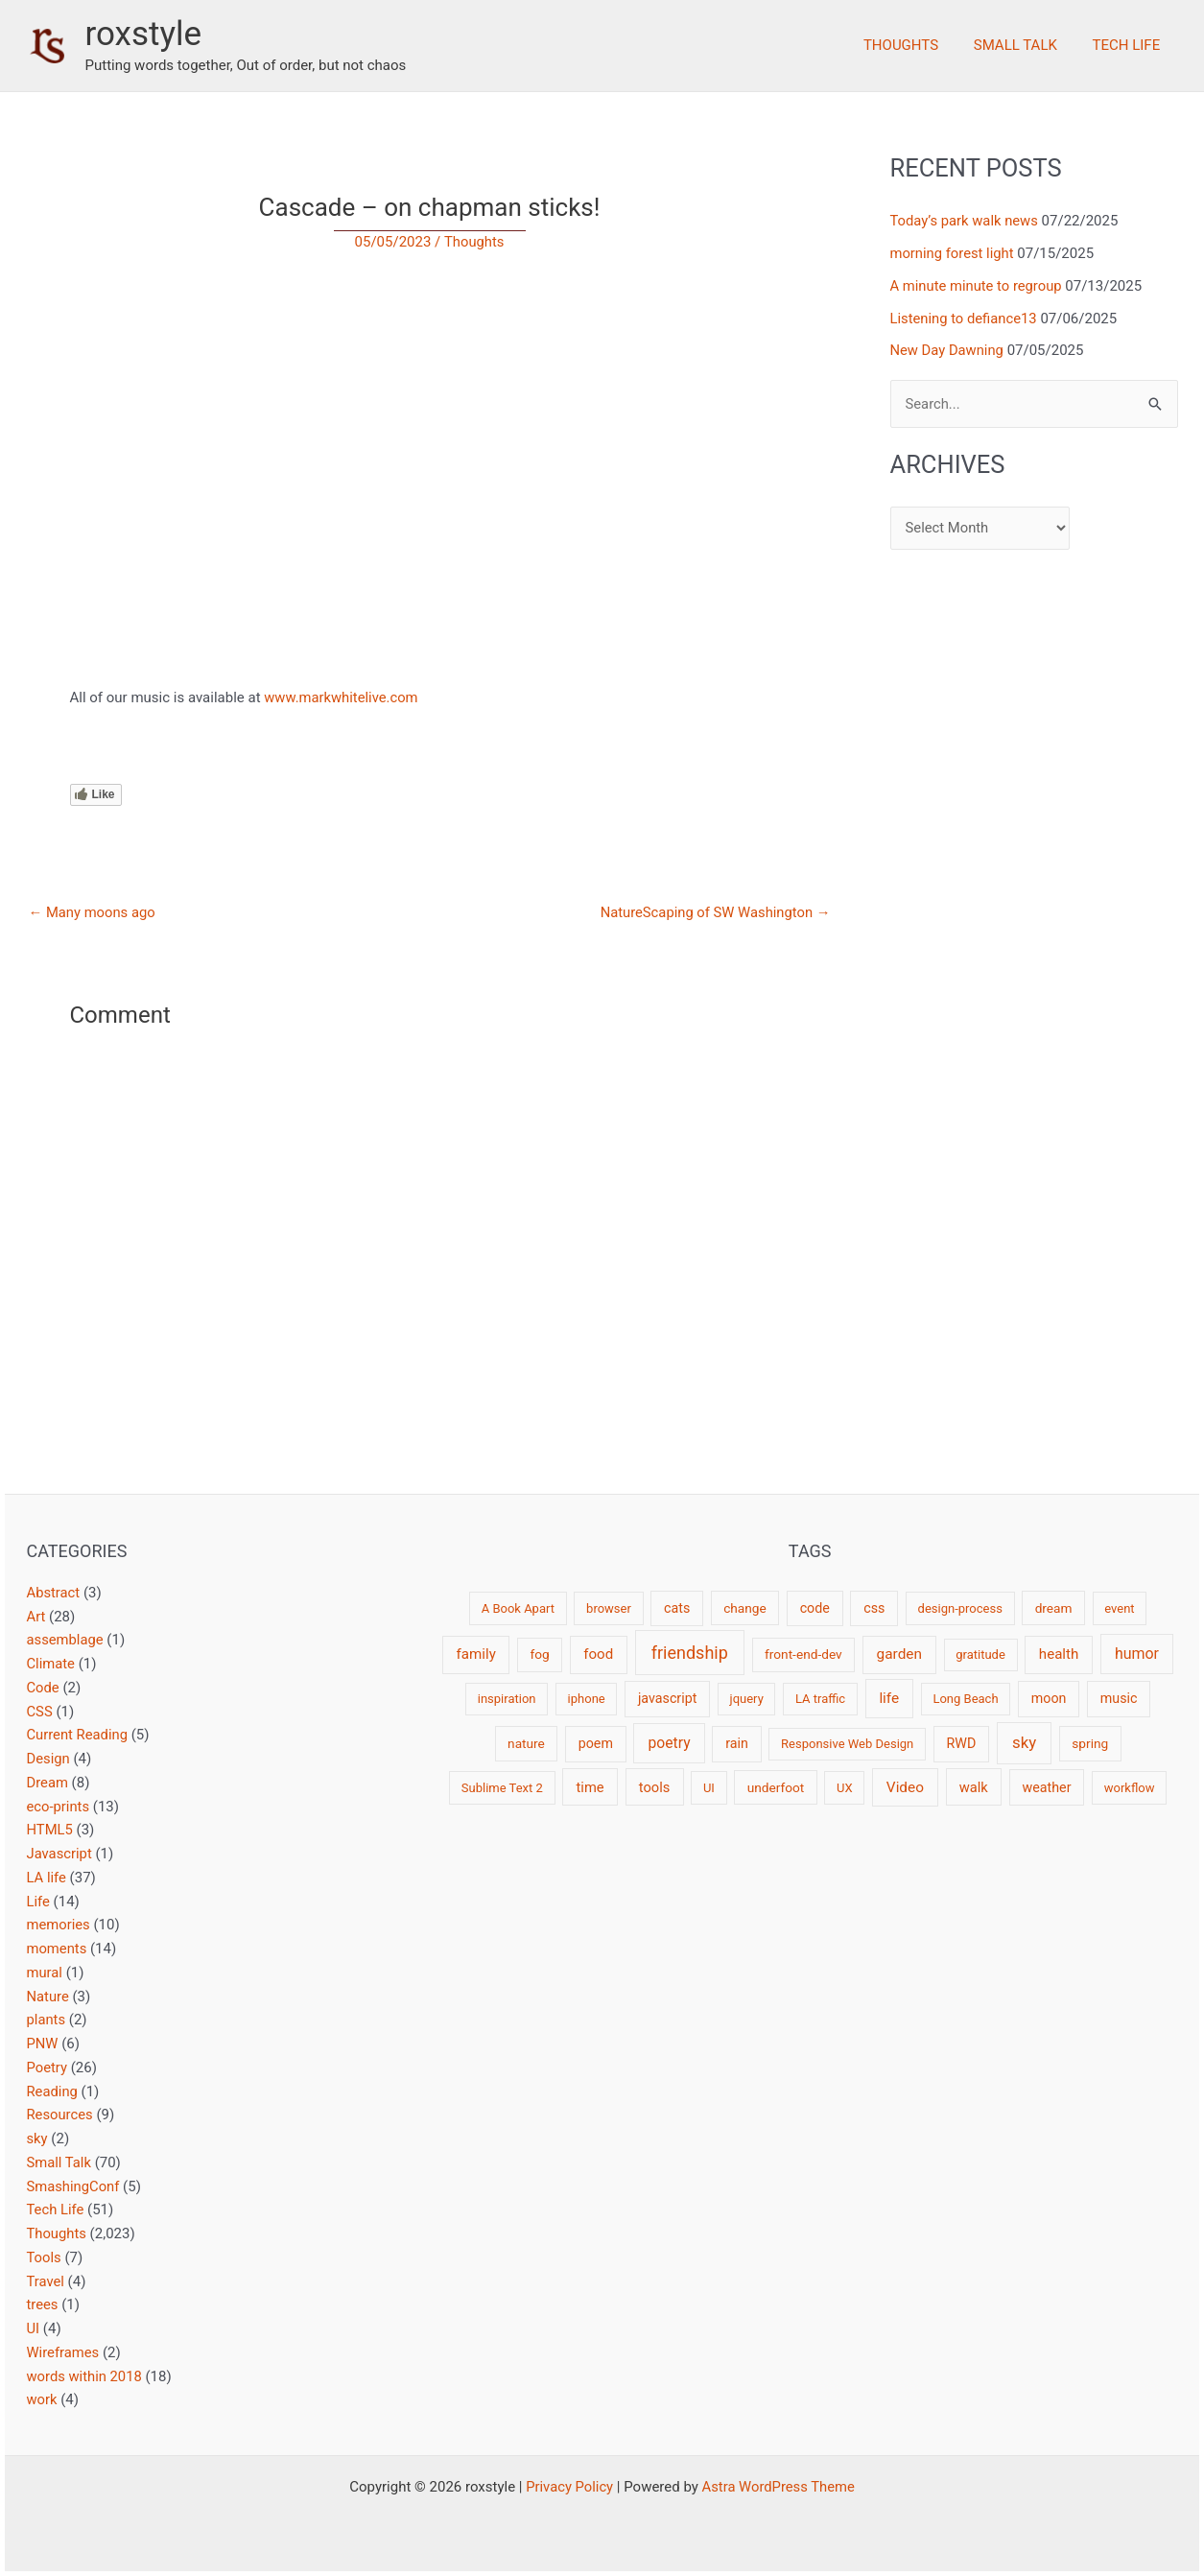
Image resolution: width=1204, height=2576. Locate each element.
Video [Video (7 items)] (905, 1787)
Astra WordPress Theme (779, 2486)
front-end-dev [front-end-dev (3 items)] (803, 1654)
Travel (46, 2281)
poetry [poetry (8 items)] (670, 1743)
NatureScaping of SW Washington (714, 913)
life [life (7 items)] (889, 1698)
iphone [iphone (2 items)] (586, 1698)
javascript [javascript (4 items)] (667, 1698)
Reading (53, 2091)
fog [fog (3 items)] (539, 1654)
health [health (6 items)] (1058, 1654)
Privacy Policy (568, 2486)
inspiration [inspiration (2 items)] (507, 1698)
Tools (44, 2257)
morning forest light (953, 253)
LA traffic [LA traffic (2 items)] (820, 1698)
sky (37, 2138)
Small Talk (1025, 45)
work (43, 2399)
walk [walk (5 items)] (973, 1787)
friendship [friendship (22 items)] (689, 1652)
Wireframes (64, 2352)
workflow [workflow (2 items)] (1129, 1788)
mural (45, 1972)
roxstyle (143, 34)
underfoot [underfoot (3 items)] (776, 1787)
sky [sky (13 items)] (1024, 1742)
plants (46, 2019)
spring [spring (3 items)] (1090, 1743)
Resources (60, 2114)
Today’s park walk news (965, 220)
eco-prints (59, 1806)
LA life (47, 1877)
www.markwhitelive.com (342, 697)
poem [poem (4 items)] (595, 1743)
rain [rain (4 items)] (736, 1743)
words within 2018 (85, 2376)
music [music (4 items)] (1119, 1698)
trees (43, 2304)
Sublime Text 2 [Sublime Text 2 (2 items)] (502, 1788)
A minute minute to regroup (977, 286)
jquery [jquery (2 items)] (747, 1698)
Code (43, 1687)
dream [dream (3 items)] (1054, 1608)
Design (49, 1758)
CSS (40, 1711)
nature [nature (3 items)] (526, 1743)
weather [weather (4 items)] (1047, 1787)
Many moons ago (93, 913)
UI (33, 2328)
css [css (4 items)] (874, 1608)
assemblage (66, 1639)
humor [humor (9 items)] (1137, 1653)
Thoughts (917, 45)
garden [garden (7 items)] (899, 1654)
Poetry (47, 2067)
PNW (43, 2043)
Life (39, 1901)
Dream (48, 1782)
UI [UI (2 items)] (709, 1788)
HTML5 (50, 1829)
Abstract (54, 1592)
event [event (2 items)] (1119, 1608)
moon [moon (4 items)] (1049, 1698)
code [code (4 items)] (815, 1608)
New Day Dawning (947, 350)
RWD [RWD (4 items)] (962, 1743)
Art (36, 1616)
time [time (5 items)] (590, 1787)
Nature (48, 1996)
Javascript (60, 1853)
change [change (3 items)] (745, 1608)
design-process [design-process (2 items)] (960, 1608)
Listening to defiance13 (965, 318)
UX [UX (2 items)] (845, 1788)
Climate (51, 1663)
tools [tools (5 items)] (655, 1787)
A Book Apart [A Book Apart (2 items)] (518, 1608)
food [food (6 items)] (598, 1654)
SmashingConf (74, 2186)
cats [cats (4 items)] (677, 1608)
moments (57, 1948)
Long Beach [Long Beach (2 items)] (965, 1698)
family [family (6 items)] (476, 1654)
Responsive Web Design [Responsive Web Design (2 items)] (847, 1744)
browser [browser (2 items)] (608, 1608)
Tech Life (1130, 45)
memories (59, 1924)
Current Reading (78, 1734)
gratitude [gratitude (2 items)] (980, 1654)
